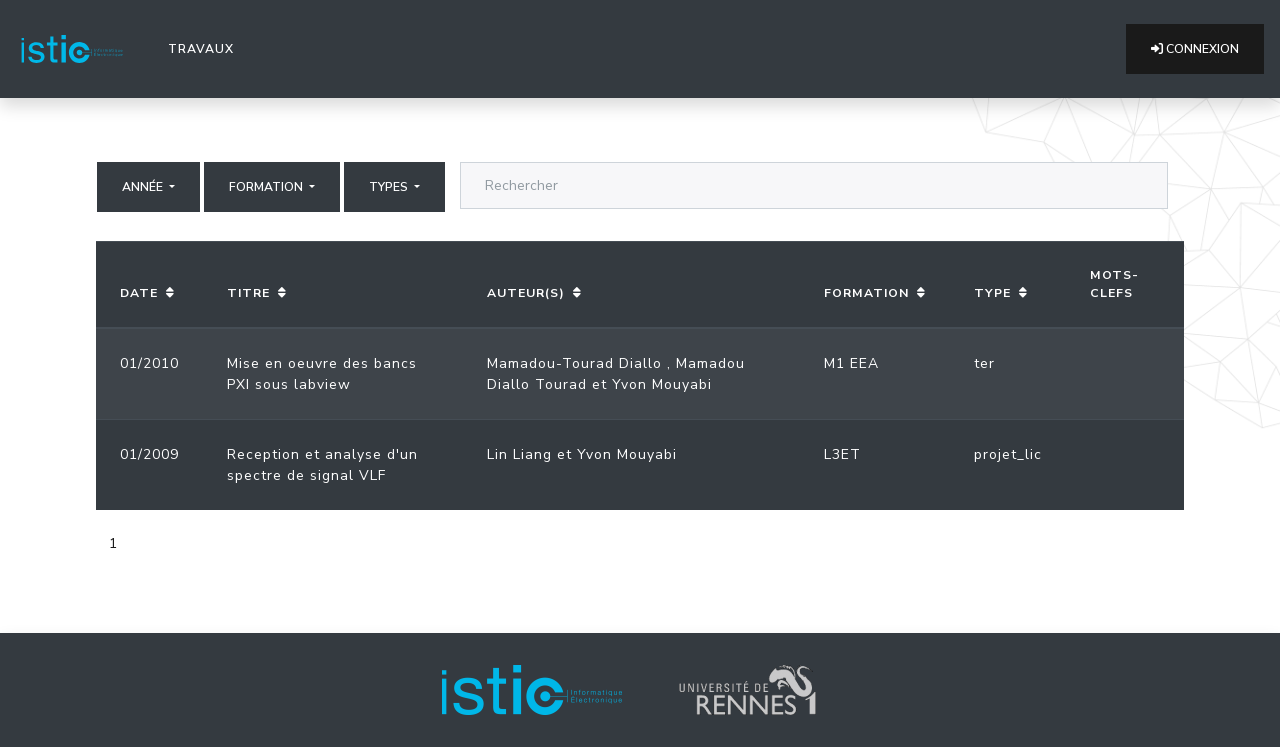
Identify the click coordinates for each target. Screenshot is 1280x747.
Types (390, 187)
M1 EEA (851, 363)
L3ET (842, 454)
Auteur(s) (526, 293)
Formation (267, 187)
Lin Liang (519, 454)
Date (139, 293)
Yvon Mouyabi (662, 384)
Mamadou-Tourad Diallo (574, 363)
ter (984, 363)
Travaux (205, 48)
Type (992, 293)
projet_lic (1008, 454)
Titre (248, 293)
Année (144, 187)
